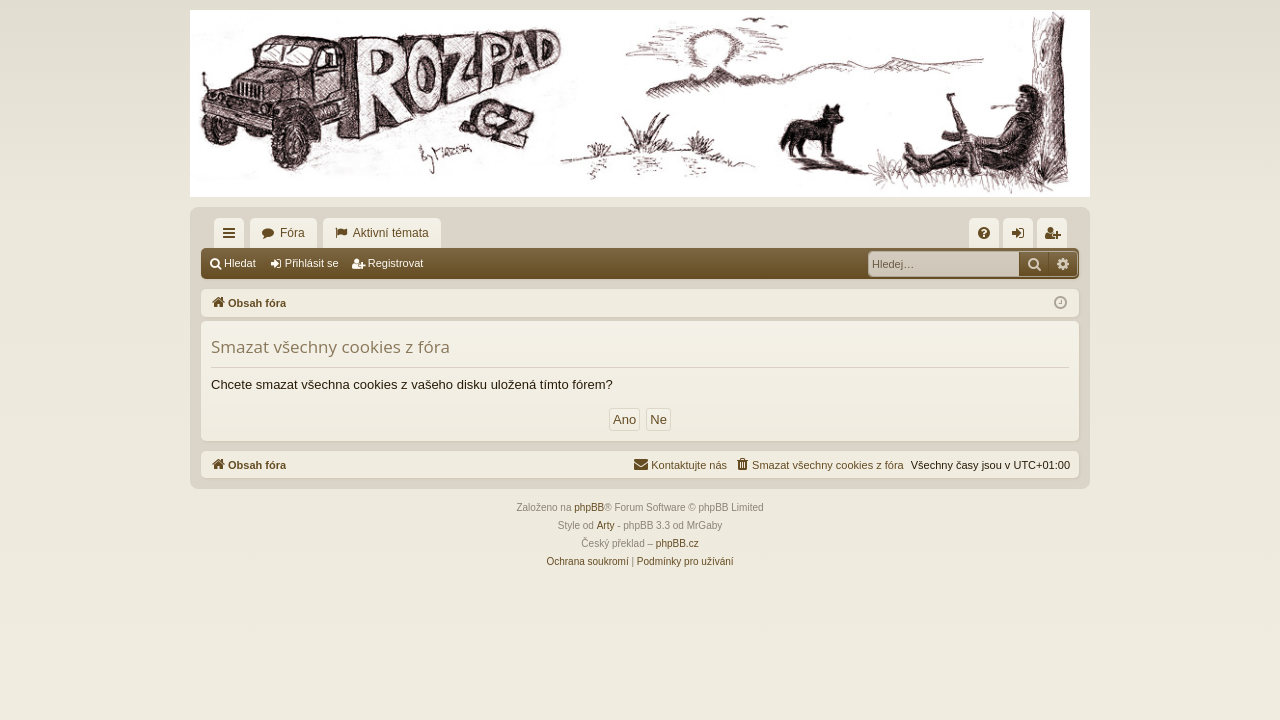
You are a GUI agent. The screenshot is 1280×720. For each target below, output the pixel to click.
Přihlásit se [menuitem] (1022, 237)
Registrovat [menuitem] (1056, 237)
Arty (606, 525)
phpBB (589, 507)
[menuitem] (984, 233)
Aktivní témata (391, 233)
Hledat (240, 263)
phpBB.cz (677, 543)
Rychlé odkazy (233, 237)
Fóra (292, 233)
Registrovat (396, 263)
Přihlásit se (312, 263)
